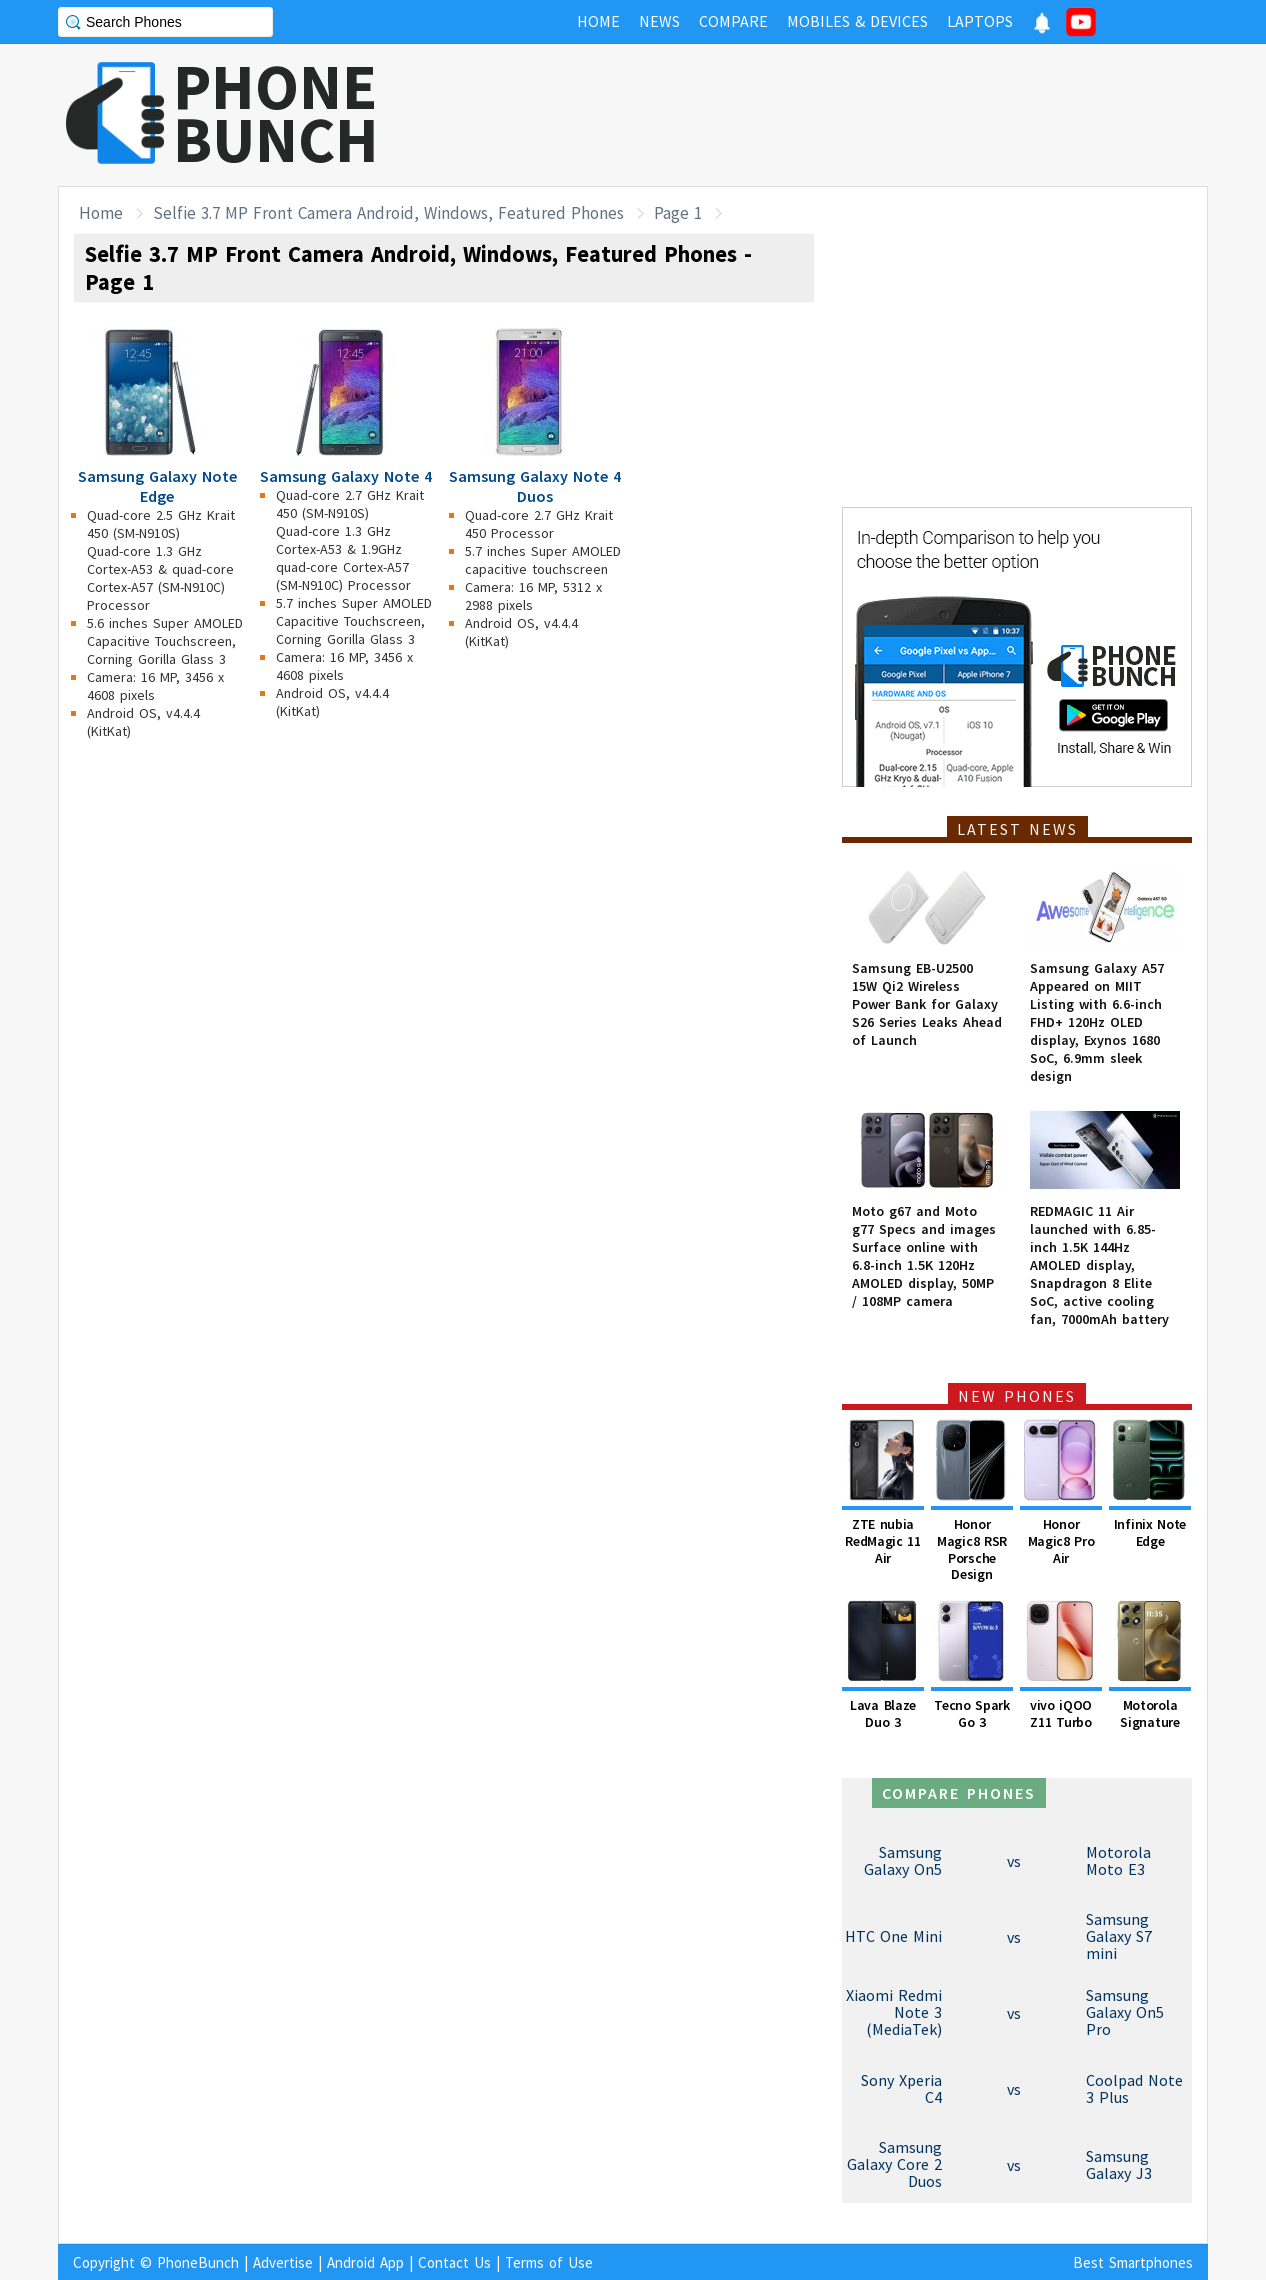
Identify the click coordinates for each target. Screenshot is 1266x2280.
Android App (365, 2262)
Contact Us (454, 2262)
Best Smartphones (1133, 2262)
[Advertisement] (844, 115)
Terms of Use (549, 2262)
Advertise (283, 2262)
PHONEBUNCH (276, 113)
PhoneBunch (198, 2262)
